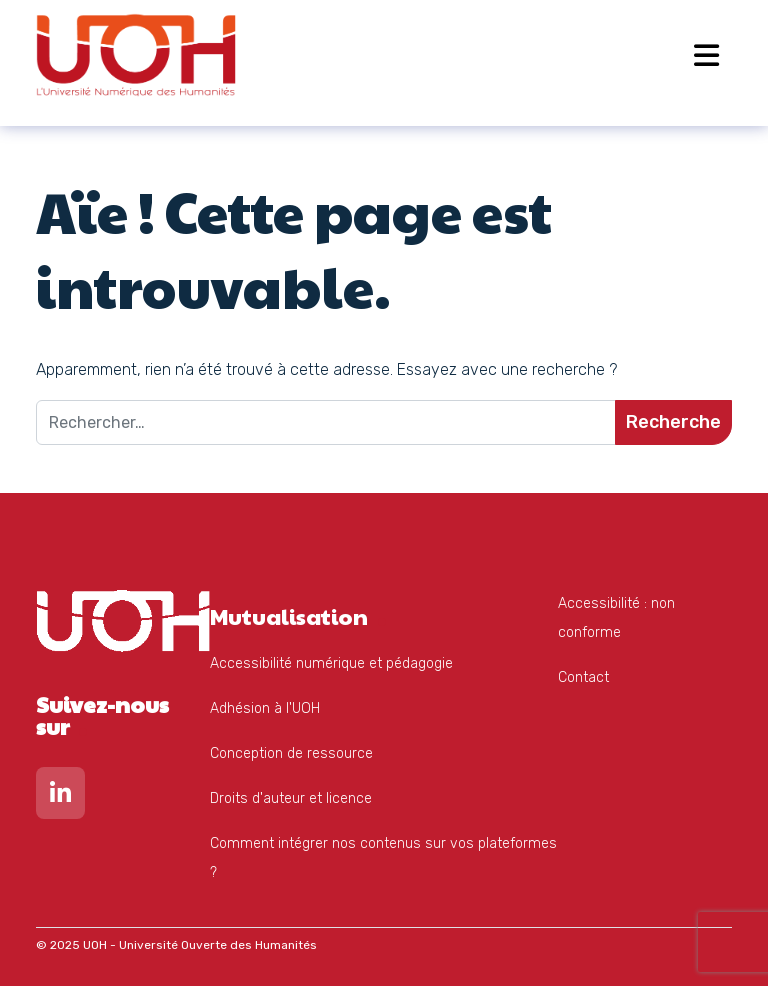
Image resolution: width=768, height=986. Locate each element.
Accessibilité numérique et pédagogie (331, 663)
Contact (583, 677)
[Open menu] (706, 55)
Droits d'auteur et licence (291, 798)
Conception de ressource (291, 753)
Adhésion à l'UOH (265, 708)
